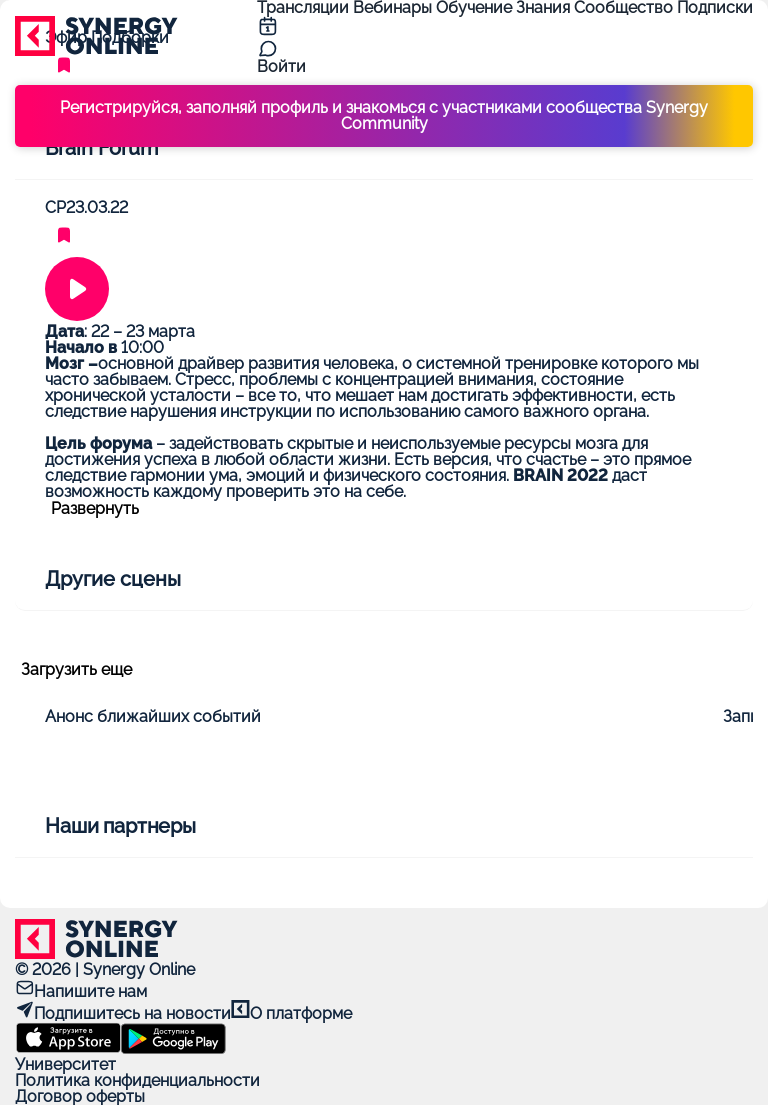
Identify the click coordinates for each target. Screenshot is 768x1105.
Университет (65, 1064)
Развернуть (95, 509)
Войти (281, 66)
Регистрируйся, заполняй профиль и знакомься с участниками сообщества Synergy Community (384, 115)
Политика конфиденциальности (137, 1080)
